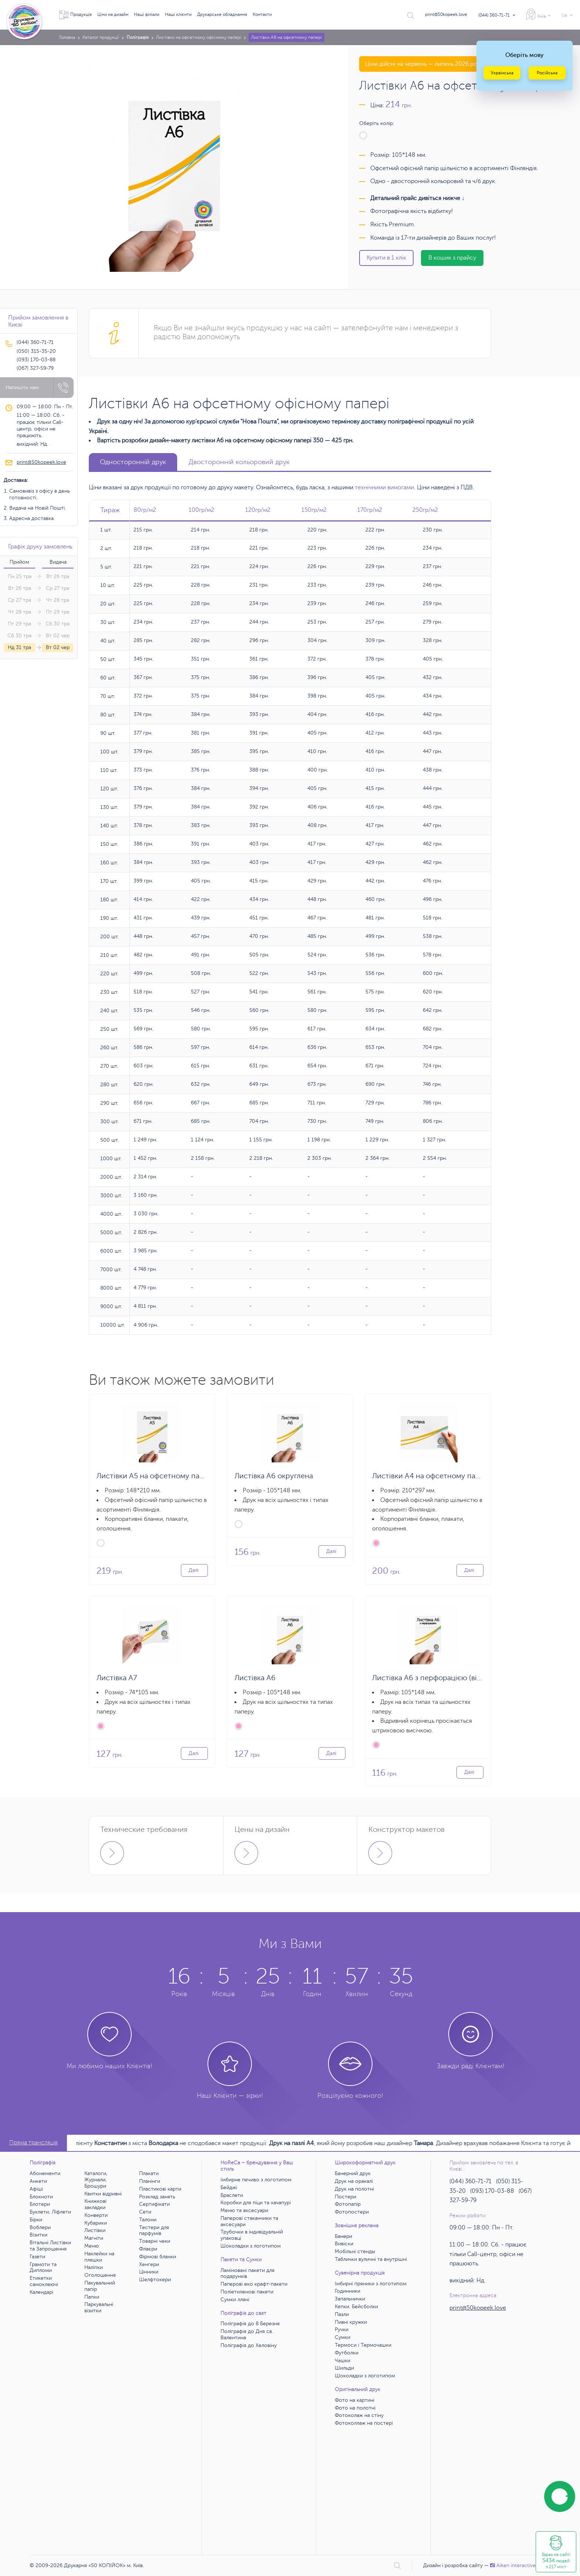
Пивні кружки (351, 2322)
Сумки (342, 2337)
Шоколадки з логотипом (250, 2246)
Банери (343, 2236)
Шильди (344, 2368)
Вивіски (344, 2243)
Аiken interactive (513, 2565)
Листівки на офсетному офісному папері (198, 37)
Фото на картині (354, 2400)
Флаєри (148, 2249)
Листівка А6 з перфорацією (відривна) (438, 1678)
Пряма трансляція (33, 2142)
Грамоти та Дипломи (43, 2267)
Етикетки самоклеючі (44, 2281)
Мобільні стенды (355, 2251)
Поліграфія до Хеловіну (248, 2345)
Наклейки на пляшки (99, 2257)
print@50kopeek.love (446, 14)
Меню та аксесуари (244, 2210)
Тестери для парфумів (154, 2230)
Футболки (346, 2353)
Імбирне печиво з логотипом (255, 2179)
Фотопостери (352, 2212)
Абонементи (45, 2173)
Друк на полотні (354, 2189)
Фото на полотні (355, 2408)
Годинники (347, 2291)
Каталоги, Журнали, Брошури (96, 2180)
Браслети (231, 2195)
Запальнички (350, 2299)
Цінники (148, 2272)
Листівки (94, 2230)
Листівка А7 (117, 1678)
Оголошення (100, 2275)
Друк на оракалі (354, 2181)
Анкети (38, 2181)
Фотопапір (348, 2204)
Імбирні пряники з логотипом (371, 2283)
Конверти (96, 2215)
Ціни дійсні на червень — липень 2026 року (424, 64)
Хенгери (149, 2264)
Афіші (36, 2189)
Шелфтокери (155, 2279)
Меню (91, 2246)
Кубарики (95, 2223)
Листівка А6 (255, 1678)
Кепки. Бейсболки (356, 2306)
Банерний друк (353, 2173)
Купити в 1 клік (386, 257)
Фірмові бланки (157, 2256)
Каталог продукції (100, 37)
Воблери (40, 2227)
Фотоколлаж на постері (364, 2423)
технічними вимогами (384, 487)
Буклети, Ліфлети (50, 2212)
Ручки (341, 2329)
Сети (145, 2212)
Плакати (149, 2173)
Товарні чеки (154, 2241)
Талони (147, 2219)
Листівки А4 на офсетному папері (431, 1476)
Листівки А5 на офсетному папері (155, 1476)
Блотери (40, 2204)
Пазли (342, 2314)
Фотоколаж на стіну (359, 2415)
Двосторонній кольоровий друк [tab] (239, 462)
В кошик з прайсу (452, 257)
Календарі (41, 2292)
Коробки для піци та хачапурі (255, 2202)
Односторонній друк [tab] (133, 462)
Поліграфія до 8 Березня (250, 2323)
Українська (502, 72)
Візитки (38, 2235)
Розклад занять (157, 2196)
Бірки (36, 2219)
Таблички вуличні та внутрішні (371, 2259)
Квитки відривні (103, 2194)
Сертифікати (154, 2204)
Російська (547, 72)
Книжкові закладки (95, 2204)
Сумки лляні (234, 2299)
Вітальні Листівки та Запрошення (50, 2246)
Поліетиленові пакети (246, 2292)
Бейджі (228, 2187)
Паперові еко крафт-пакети (253, 2284)
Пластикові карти (160, 2189)
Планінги (149, 2181)
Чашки (342, 2360)
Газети (37, 2256)
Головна (67, 37)
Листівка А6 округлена (274, 1476)
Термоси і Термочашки (363, 2345)
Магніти (93, 2238)
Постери (345, 2196)
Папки (91, 2297)
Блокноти (41, 2196)
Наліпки (93, 2267)
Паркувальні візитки (98, 2307)
